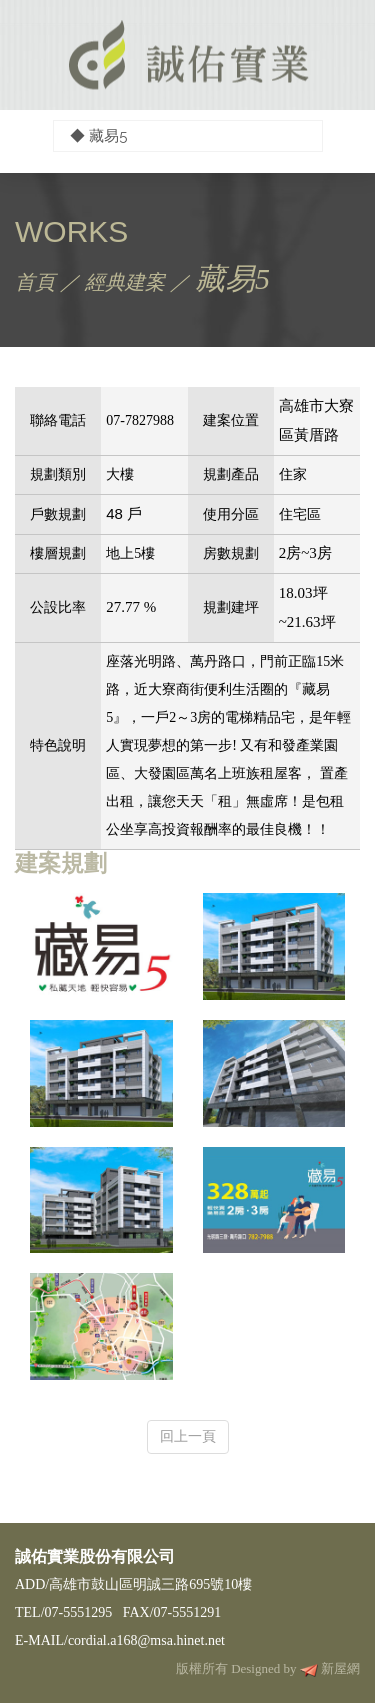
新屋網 (340, 1668)
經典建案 (125, 282)
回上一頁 (188, 1436)
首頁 (35, 282)
